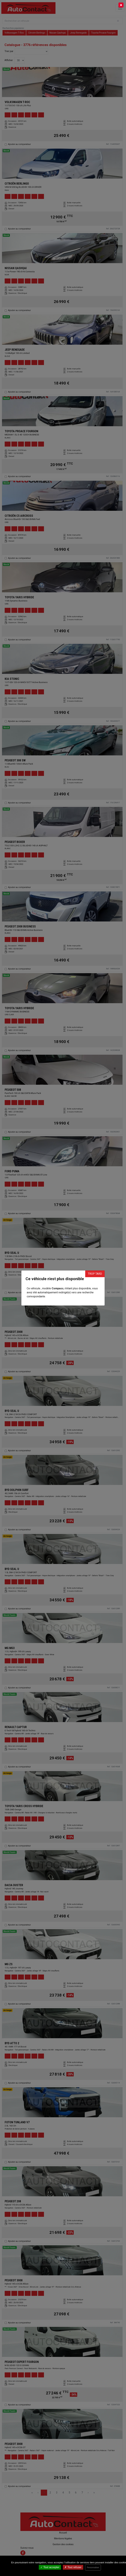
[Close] (120, 5)
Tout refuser (73, 2567)
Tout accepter (49, 2567)
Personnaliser (93, 2567)
